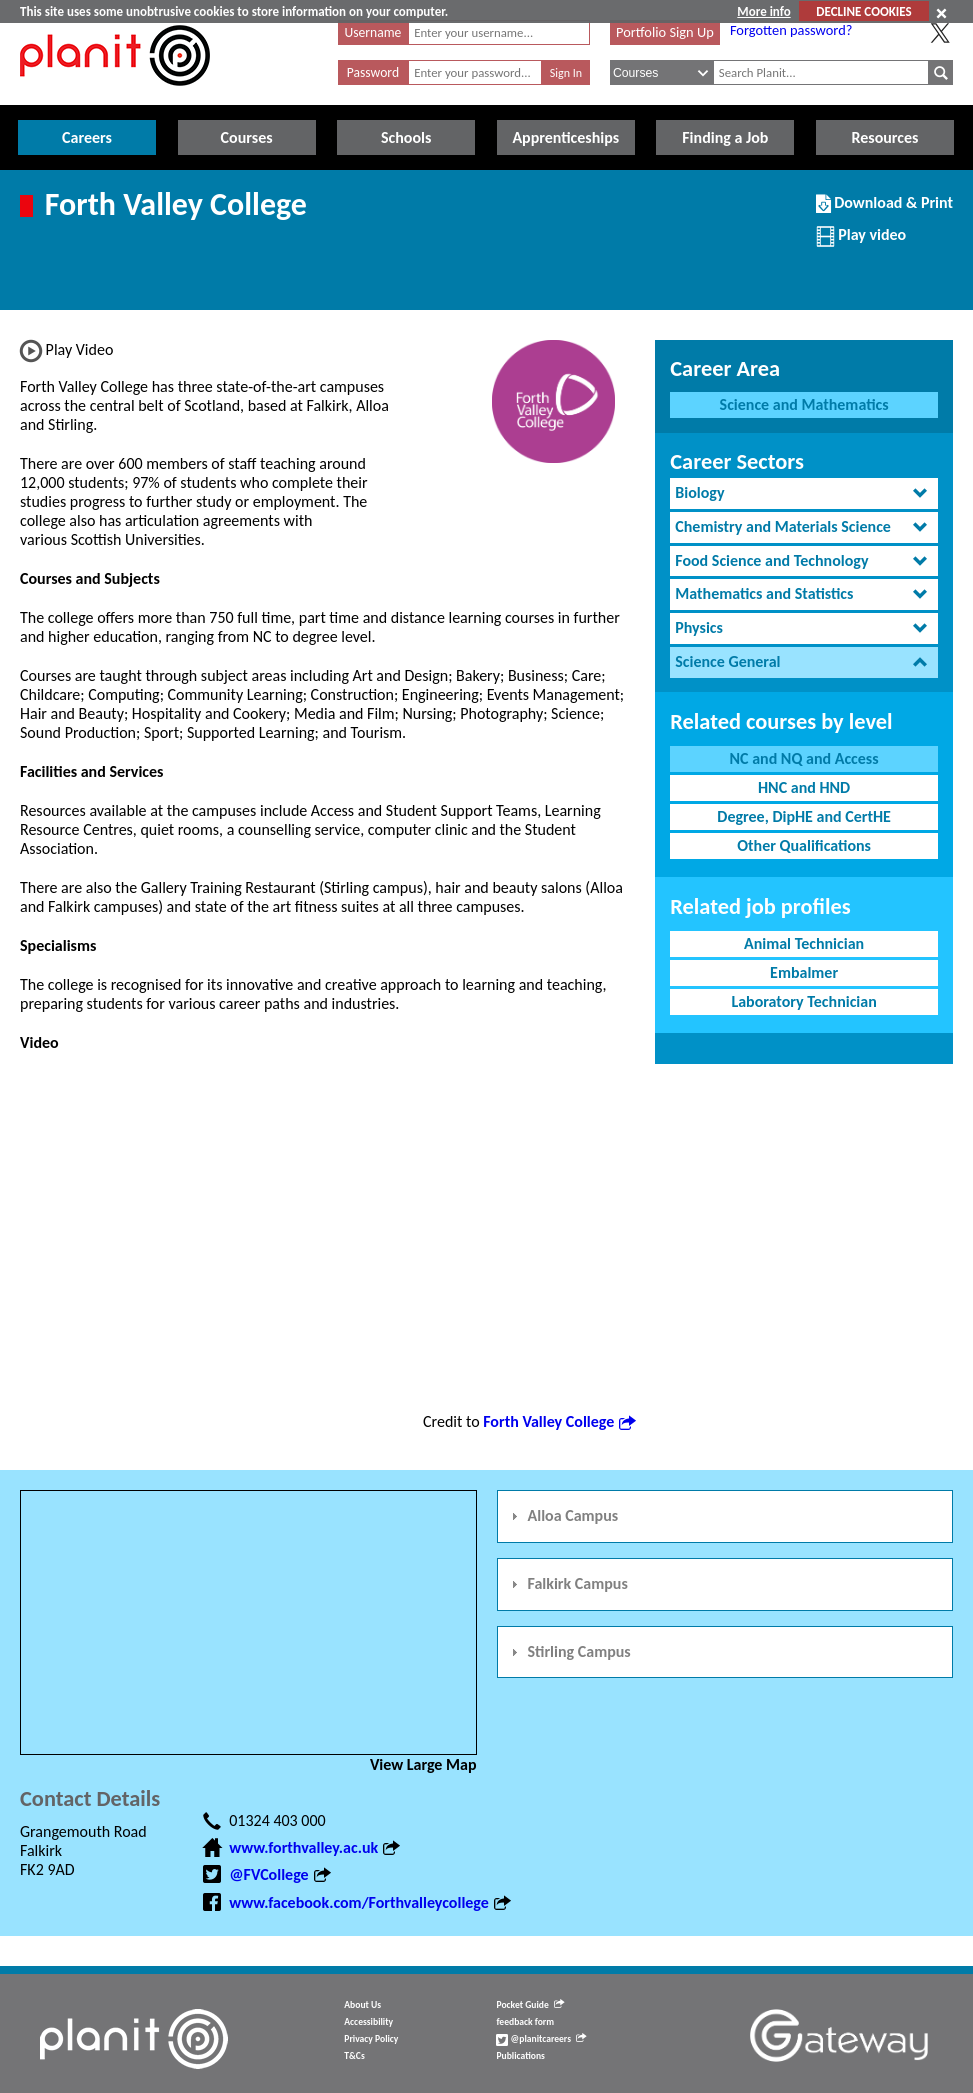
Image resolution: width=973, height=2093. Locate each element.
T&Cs (354, 2056)
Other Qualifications (804, 845)
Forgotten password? (791, 30)
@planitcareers (541, 2039)
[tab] (804, 493)
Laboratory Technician (803, 1001)
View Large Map (423, 1764)
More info (763, 11)
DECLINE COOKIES (863, 11)
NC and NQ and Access (804, 758)
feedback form (525, 2022)
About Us (362, 2005)
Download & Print (884, 211)
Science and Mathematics (804, 404)
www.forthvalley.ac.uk (314, 1847)
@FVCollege (279, 1874)
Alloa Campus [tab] (562, 1515)
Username (373, 32)
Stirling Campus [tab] (568, 1651)
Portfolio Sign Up (665, 32)
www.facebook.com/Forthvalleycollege (369, 1902)
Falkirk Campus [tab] (567, 1583)
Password (373, 72)
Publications (520, 2056)
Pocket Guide (529, 2005)
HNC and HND (804, 787)
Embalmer (804, 972)
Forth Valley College (559, 1421)
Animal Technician (804, 943)
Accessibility (368, 2022)
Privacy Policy (371, 2039)
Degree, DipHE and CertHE (804, 816)
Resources (884, 137)
